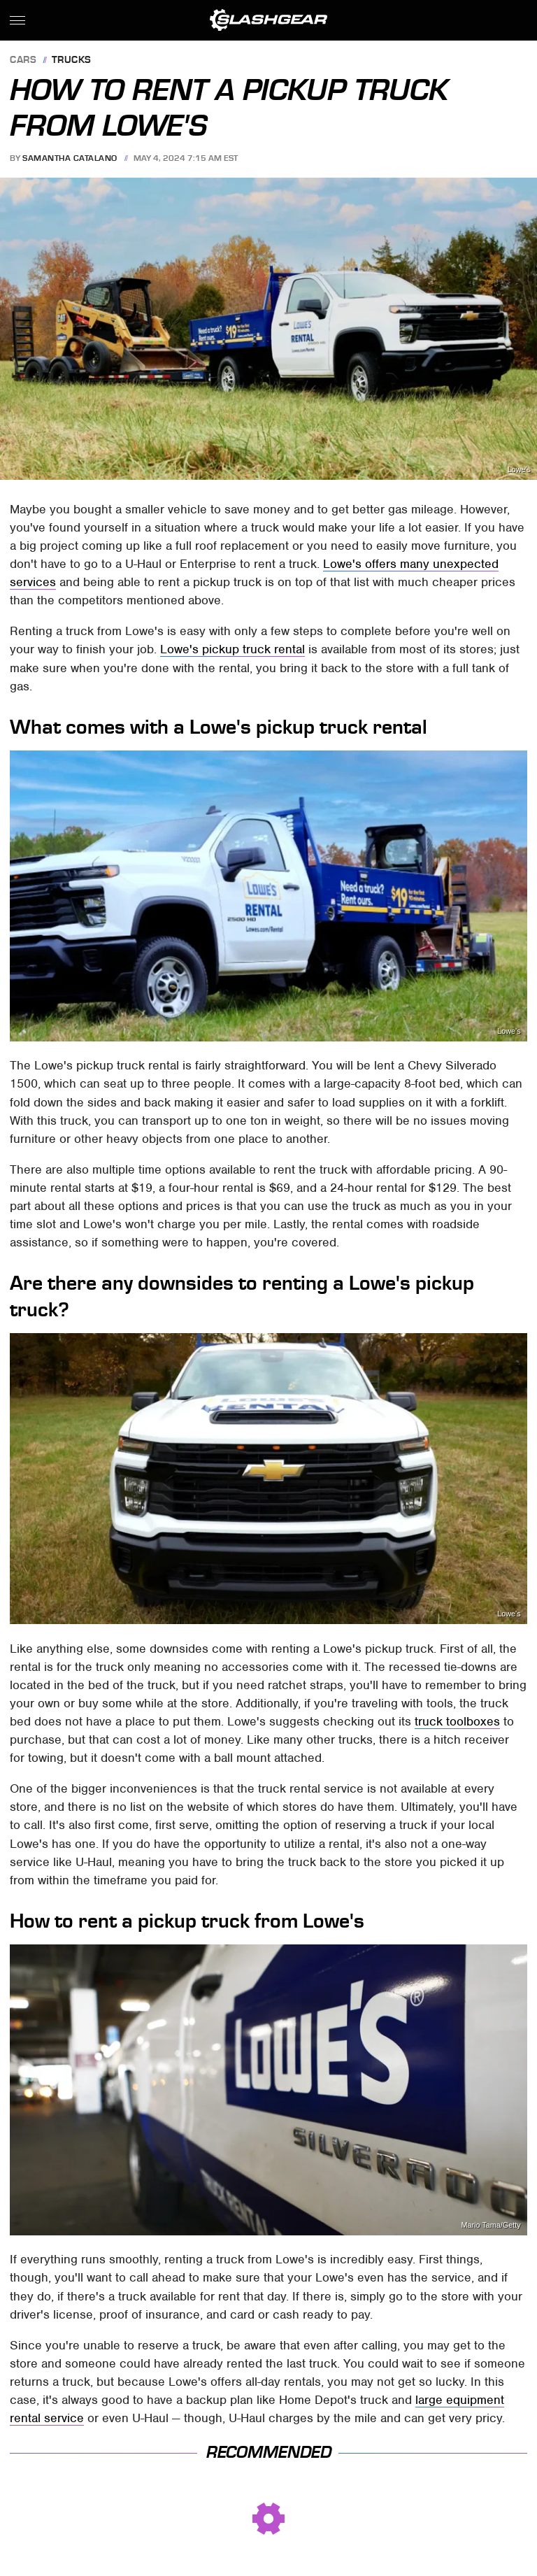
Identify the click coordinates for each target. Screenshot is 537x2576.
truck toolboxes (457, 1721)
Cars (23, 60)
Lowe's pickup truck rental (232, 649)
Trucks (72, 60)
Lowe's (519, 470)
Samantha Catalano (69, 158)
